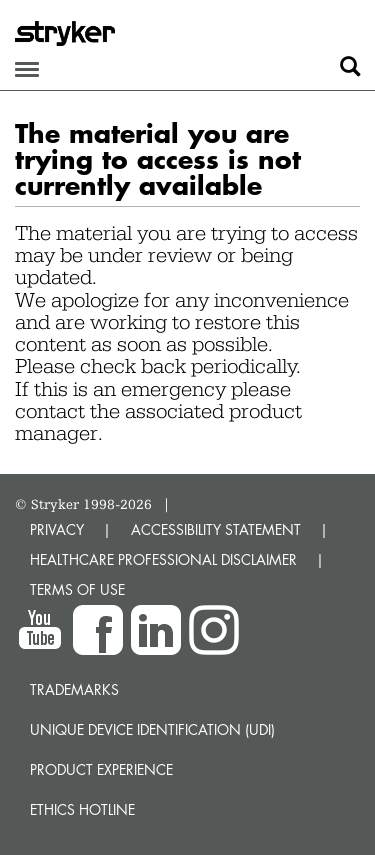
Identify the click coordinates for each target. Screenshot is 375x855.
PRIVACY (57, 529)
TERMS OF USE (77, 589)
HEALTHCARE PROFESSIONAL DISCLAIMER (163, 559)
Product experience (101, 769)
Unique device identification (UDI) (152, 729)
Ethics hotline (82, 809)
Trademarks (74, 689)
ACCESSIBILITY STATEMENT (216, 529)
